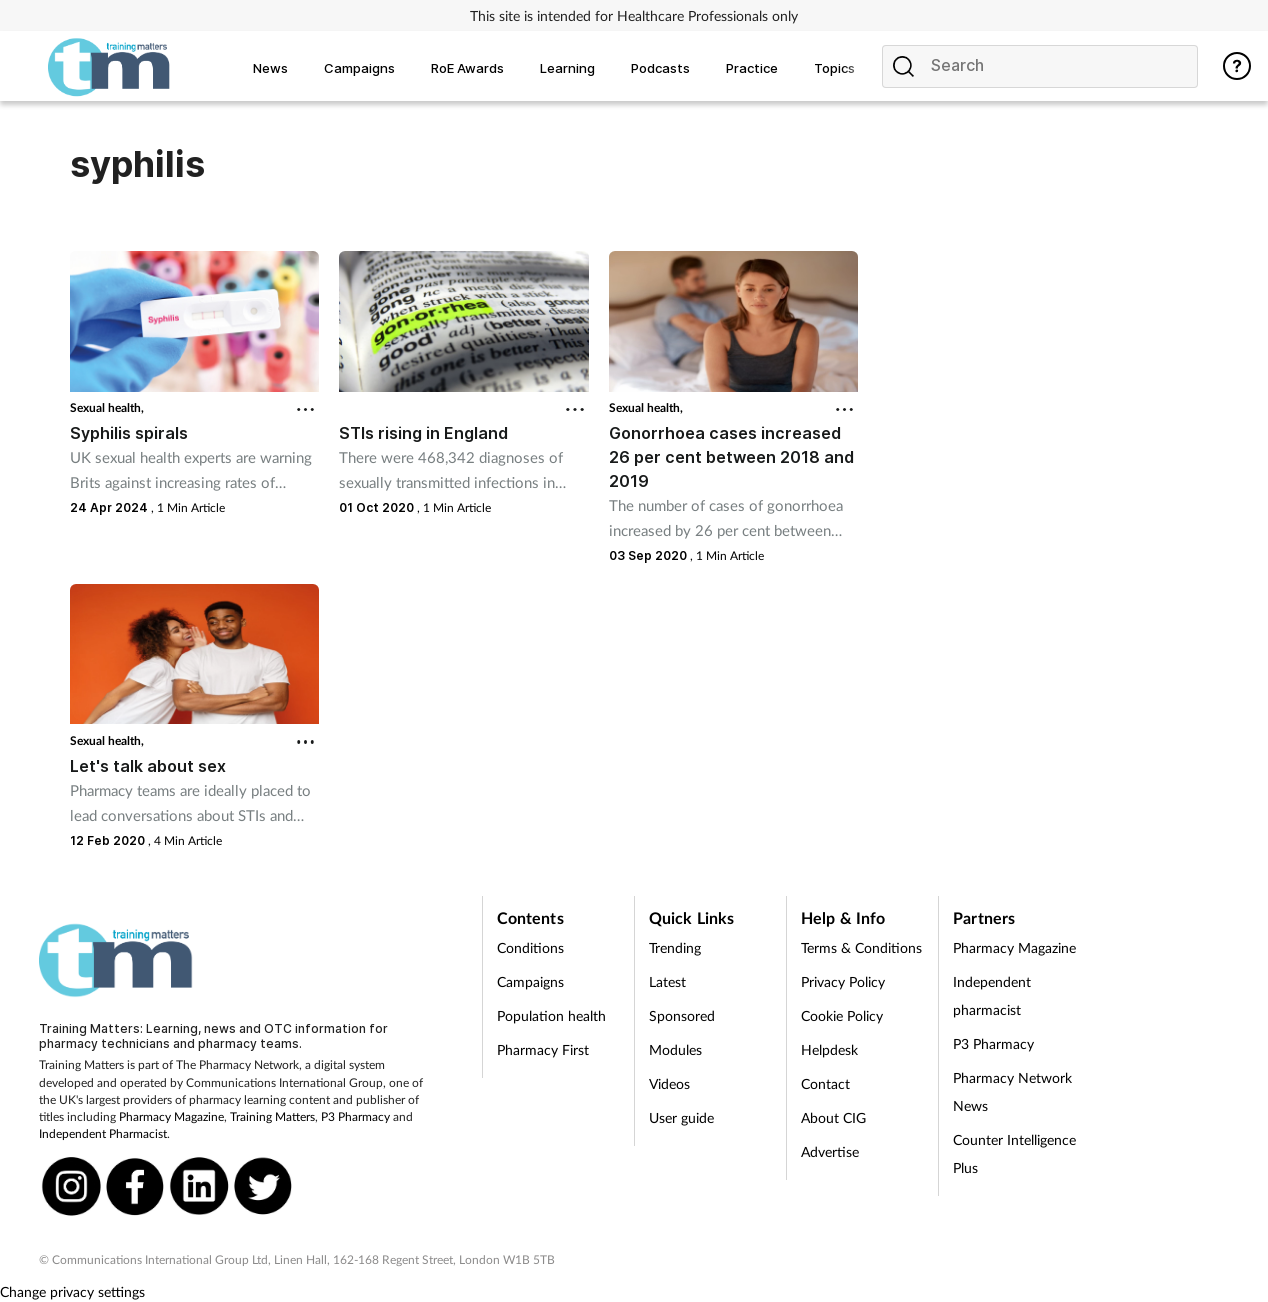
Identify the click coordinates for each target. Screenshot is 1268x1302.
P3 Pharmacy (355, 1116)
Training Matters (272, 1116)
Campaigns (530, 981)
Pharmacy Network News (1012, 1091)
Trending (675, 947)
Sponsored (682, 1015)
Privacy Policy (843, 981)
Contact (825, 1083)
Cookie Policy (842, 1015)
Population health (551, 1015)
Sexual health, (107, 407)
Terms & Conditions (861, 947)
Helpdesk (829, 1049)
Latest (667, 981)
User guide (681, 1117)
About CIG (833, 1117)
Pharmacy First (543, 1049)
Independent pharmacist (992, 995)
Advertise (830, 1151)
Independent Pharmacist (103, 1133)
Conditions (530, 947)
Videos (669, 1083)
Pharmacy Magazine (171, 1116)
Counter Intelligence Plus (1014, 1153)
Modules (675, 1049)
